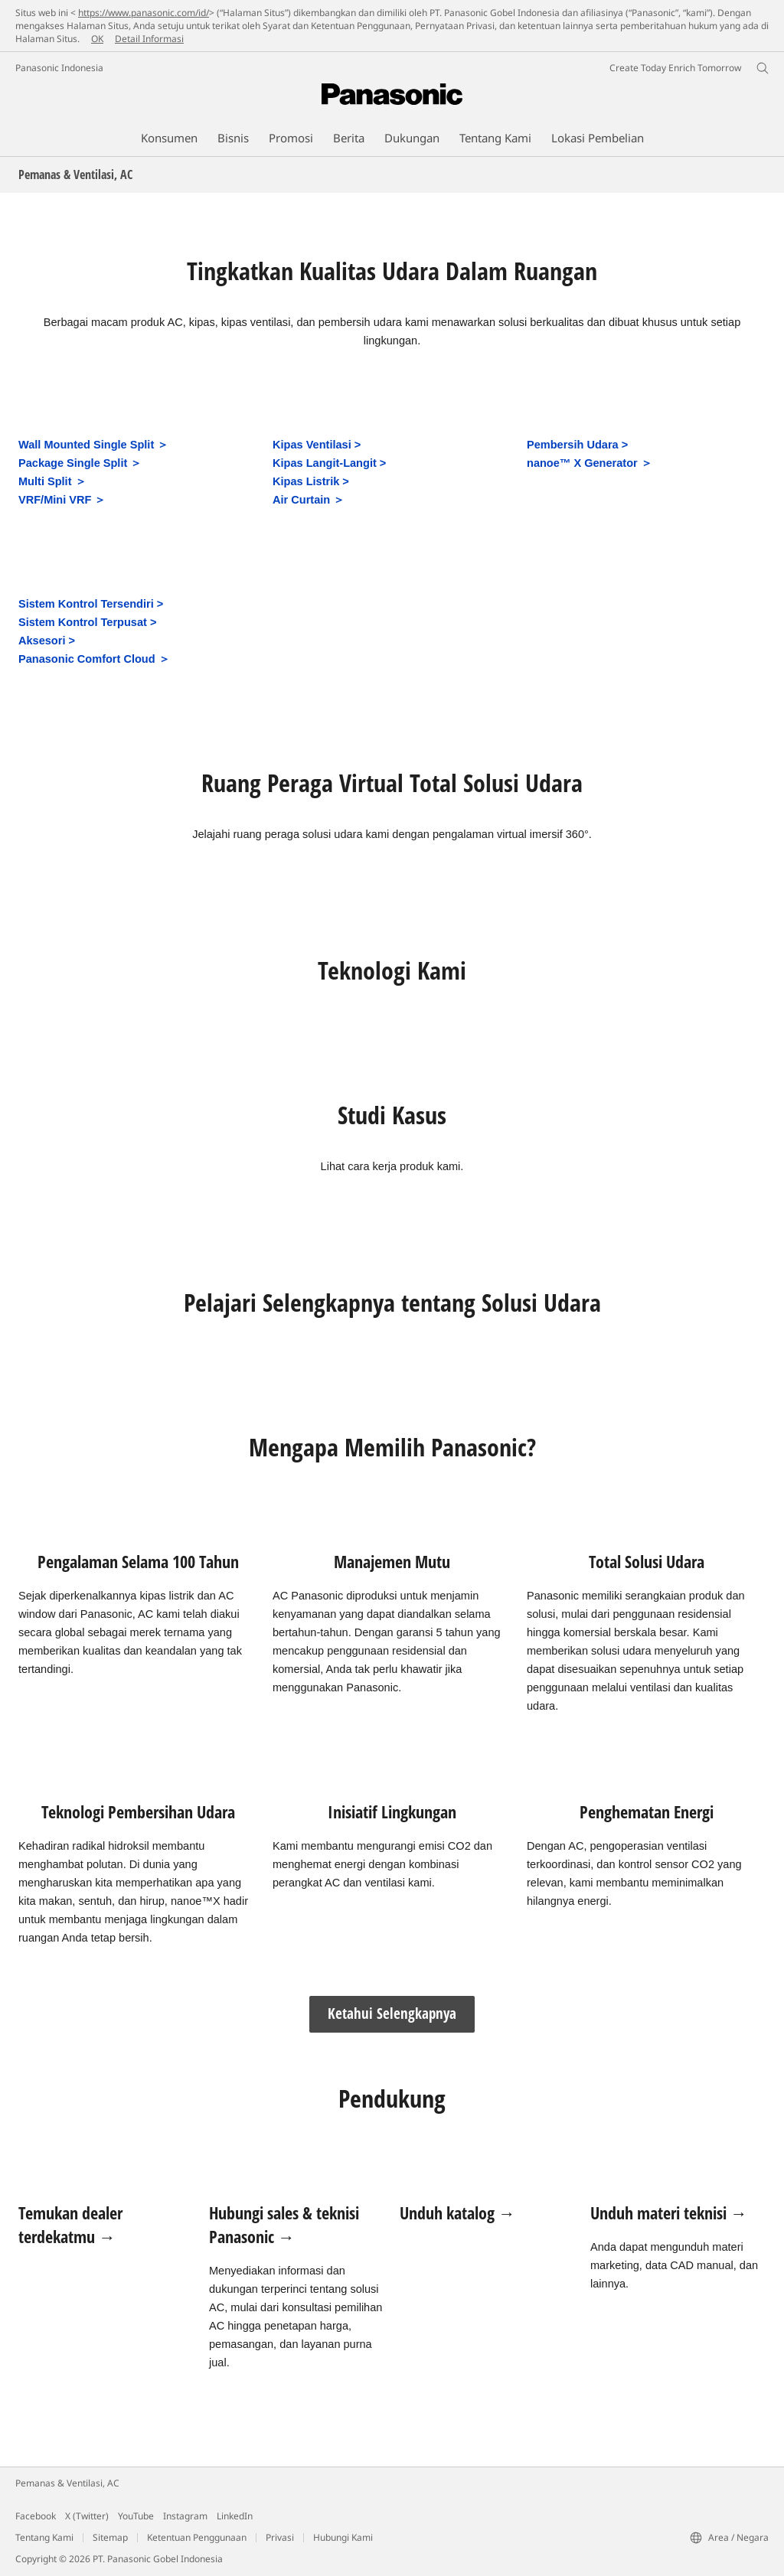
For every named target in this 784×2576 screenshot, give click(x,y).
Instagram (185, 2515)
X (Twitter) (87, 2515)
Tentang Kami (44, 2537)
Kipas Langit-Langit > (329, 463)
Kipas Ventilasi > (317, 445)
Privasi (280, 2537)
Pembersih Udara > (577, 445)
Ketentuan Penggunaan (197, 2537)
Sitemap (110, 2537)
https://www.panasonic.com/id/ (143, 12)
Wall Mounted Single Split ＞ (93, 445)
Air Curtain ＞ (309, 500)
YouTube (136, 2515)
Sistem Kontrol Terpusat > (87, 622)
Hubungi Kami (343, 2537)
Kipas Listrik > (311, 481)
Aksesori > (46, 640)
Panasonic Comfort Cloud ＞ (94, 659)
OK (97, 38)
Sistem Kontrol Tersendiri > (90, 604)
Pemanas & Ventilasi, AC (67, 2483)
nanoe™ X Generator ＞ (589, 463)
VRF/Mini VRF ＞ (62, 500)
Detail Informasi (149, 38)
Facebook (35, 2515)
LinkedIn (235, 2515)
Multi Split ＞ (52, 481)
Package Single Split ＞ (80, 463)
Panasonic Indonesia (59, 67)
